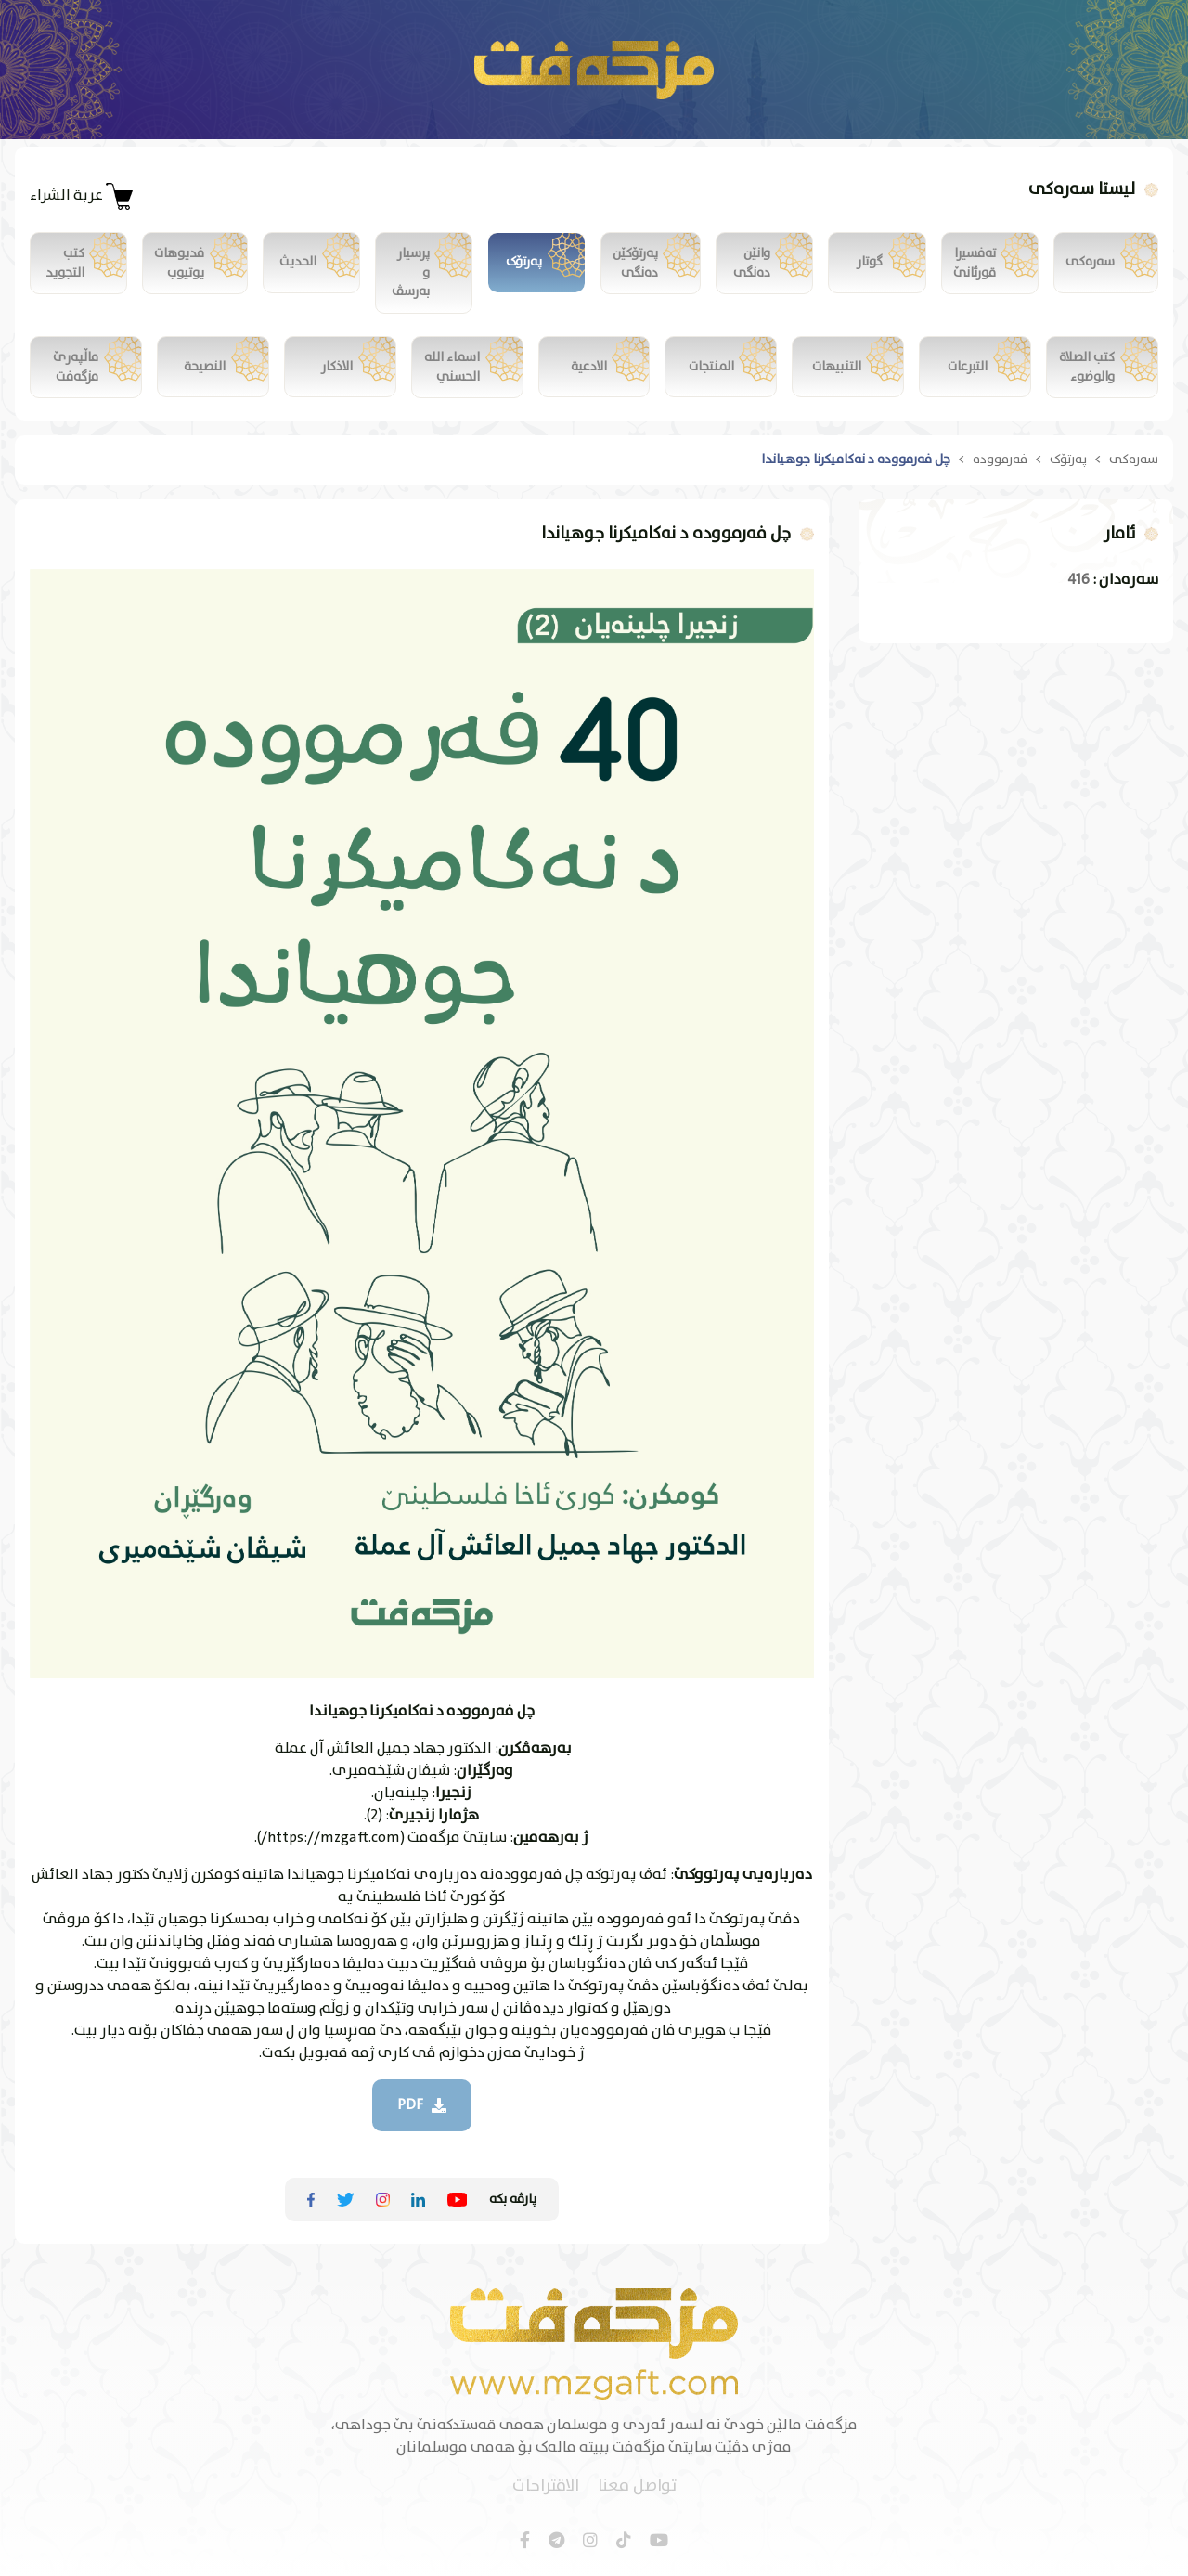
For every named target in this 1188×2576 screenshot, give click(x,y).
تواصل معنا (637, 2485)
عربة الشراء (82, 196)
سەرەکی (1133, 461)
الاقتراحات (545, 2485)
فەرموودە (1000, 461)
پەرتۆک (1068, 461)
